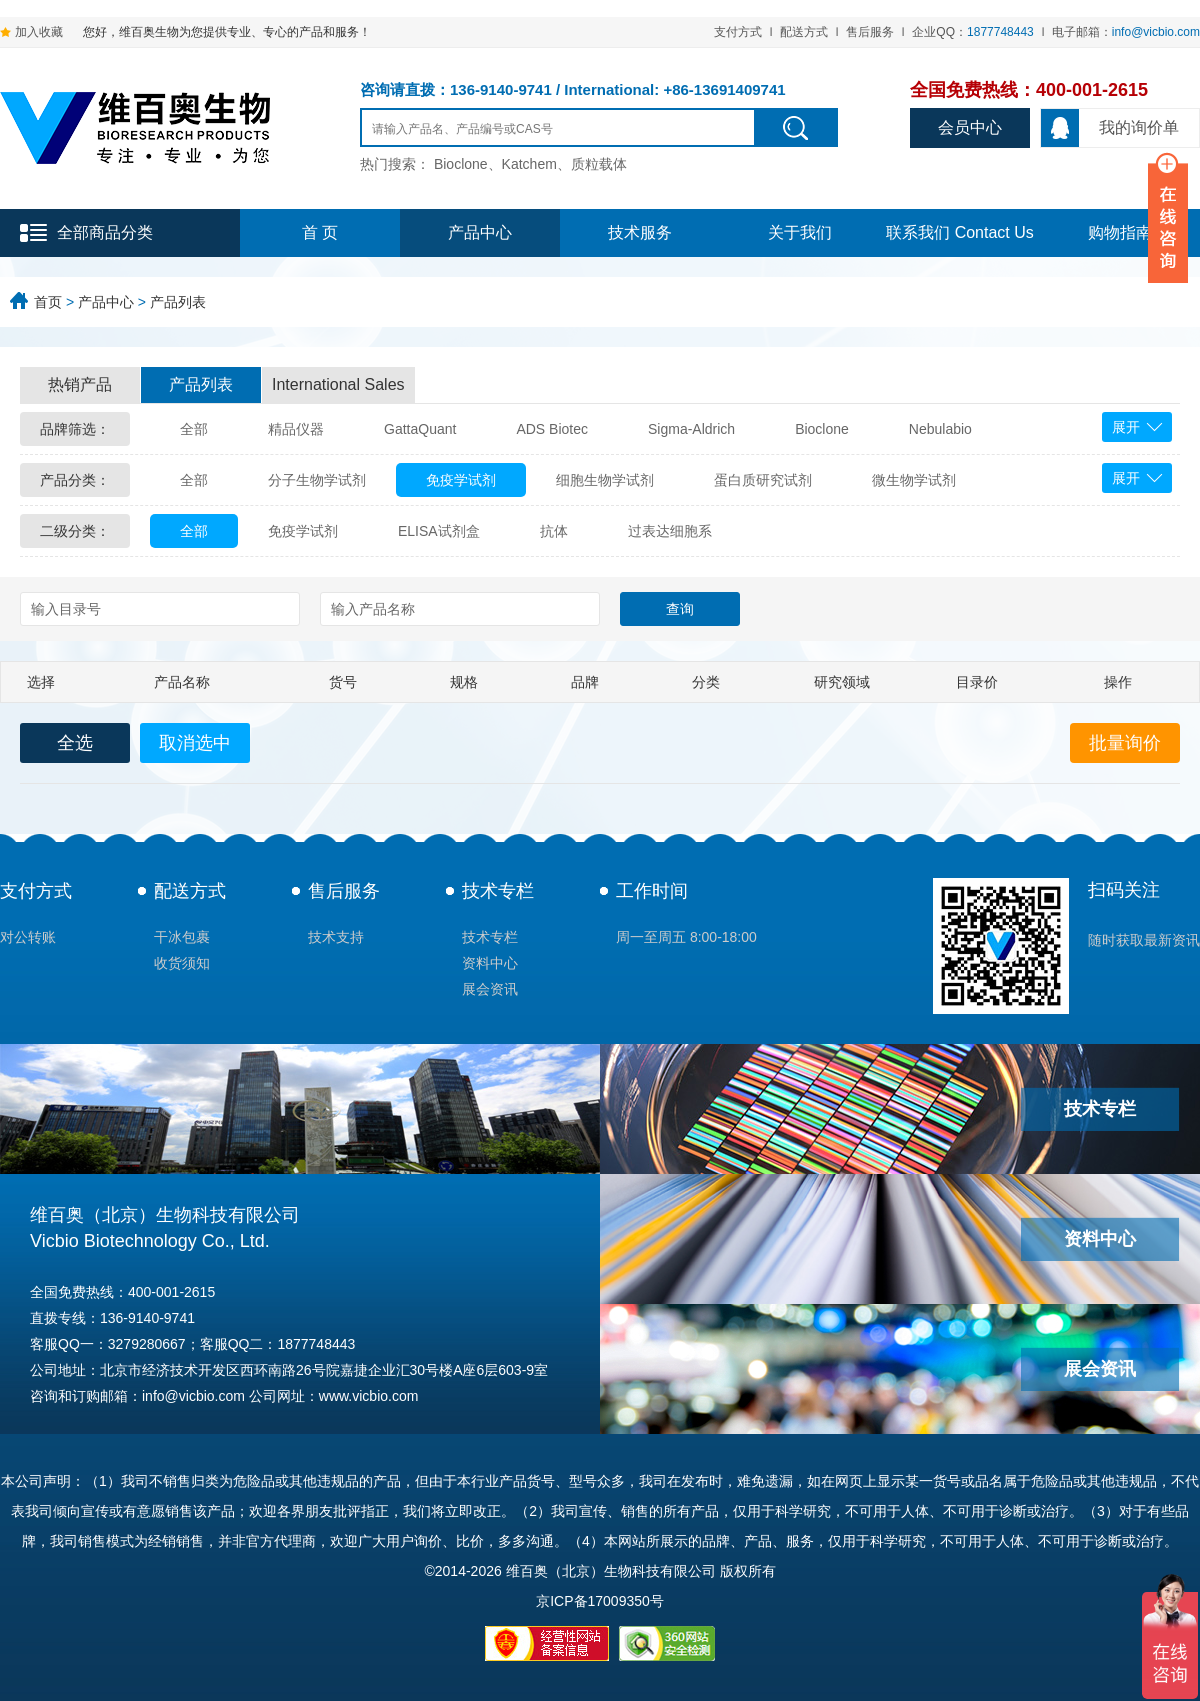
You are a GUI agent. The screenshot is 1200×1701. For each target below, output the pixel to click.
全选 (75, 743)
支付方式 (738, 32)
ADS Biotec (552, 429)
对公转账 (28, 937)
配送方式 (804, 32)
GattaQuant (420, 429)
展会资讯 (490, 989)
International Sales (338, 384)
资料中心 (490, 963)
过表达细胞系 (670, 531)
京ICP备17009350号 (600, 1601)
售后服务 (870, 32)
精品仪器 (296, 429)
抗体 (554, 531)
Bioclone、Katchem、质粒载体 (530, 164)
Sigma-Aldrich (691, 429)
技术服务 (640, 232)
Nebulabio (940, 429)
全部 (194, 429)
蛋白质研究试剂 (763, 480)
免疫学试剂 (461, 480)
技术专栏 (498, 891)
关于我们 (800, 232)
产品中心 (480, 232)
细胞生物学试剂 (605, 480)
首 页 (320, 232)
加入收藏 (39, 32)
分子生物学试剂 (317, 480)
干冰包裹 (182, 937)
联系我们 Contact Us (960, 232)
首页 (48, 302)
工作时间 (652, 891)
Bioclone (822, 429)
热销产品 (80, 384)
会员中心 (970, 127)
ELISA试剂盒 (439, 531)
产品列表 (178, 302)
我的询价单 (1110, 128)
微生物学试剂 (914, 480)
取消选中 (195, 743)
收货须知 (182, 963)
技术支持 (336, 937)
